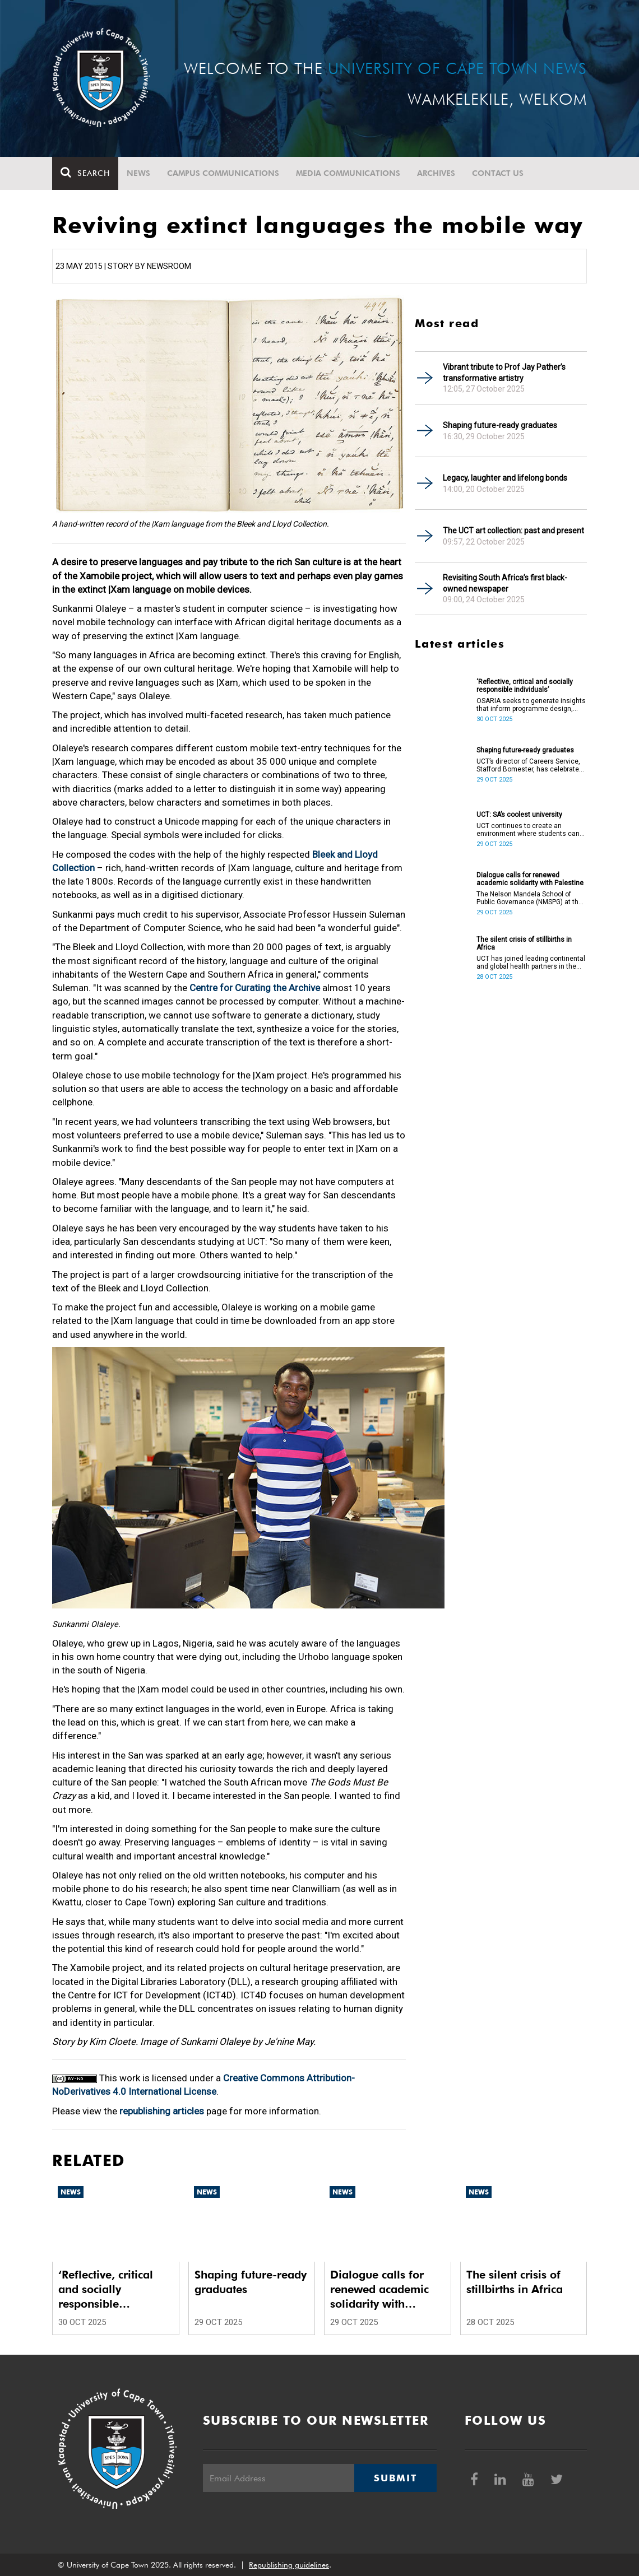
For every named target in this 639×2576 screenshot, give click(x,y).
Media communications (348, 173)
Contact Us (498, 173)
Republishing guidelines (289, 2564)
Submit (395, 2478)
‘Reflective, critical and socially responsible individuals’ (524, 686)
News (138, 173)
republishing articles (161, 2111)
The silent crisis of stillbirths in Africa (524, 943)
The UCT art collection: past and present (513, 530)
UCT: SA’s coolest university (519, 815)
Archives (436, 173)
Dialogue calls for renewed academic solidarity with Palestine (530, 879)
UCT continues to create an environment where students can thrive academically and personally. (531, 830)
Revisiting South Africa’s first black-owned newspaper (505, 583)
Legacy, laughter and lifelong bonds (505, 477)
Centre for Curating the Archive (254, 987)
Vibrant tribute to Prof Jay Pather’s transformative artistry (504, 372)
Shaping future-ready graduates (500, 425)
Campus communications (223, 173)
